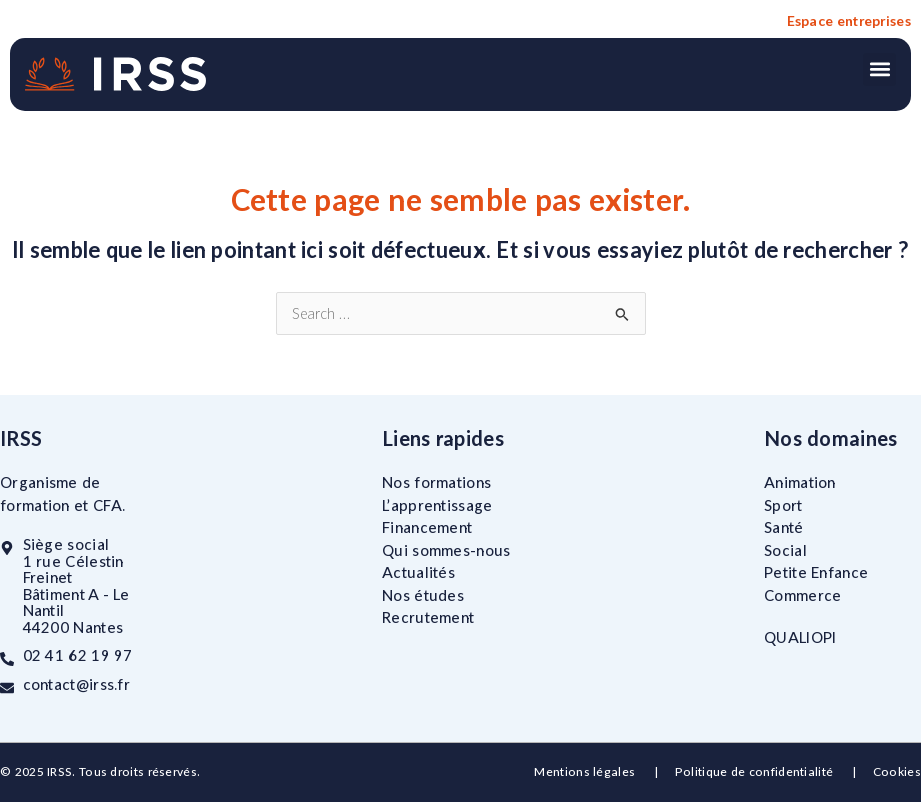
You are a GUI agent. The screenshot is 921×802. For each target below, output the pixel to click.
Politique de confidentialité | (774, 771)
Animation (800, 482)
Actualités (418, 572)
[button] (879, 69)
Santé (784, 527)
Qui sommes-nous (446, 549)
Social (785, 549)
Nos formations (436, 482)
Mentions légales (586, 771)
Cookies (897, 771)
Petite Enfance (816, 572)
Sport (783, 504)
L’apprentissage (437, 504)
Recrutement (428, 617)
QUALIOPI (800, 637)
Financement (427, 527)
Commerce (802, 594)
